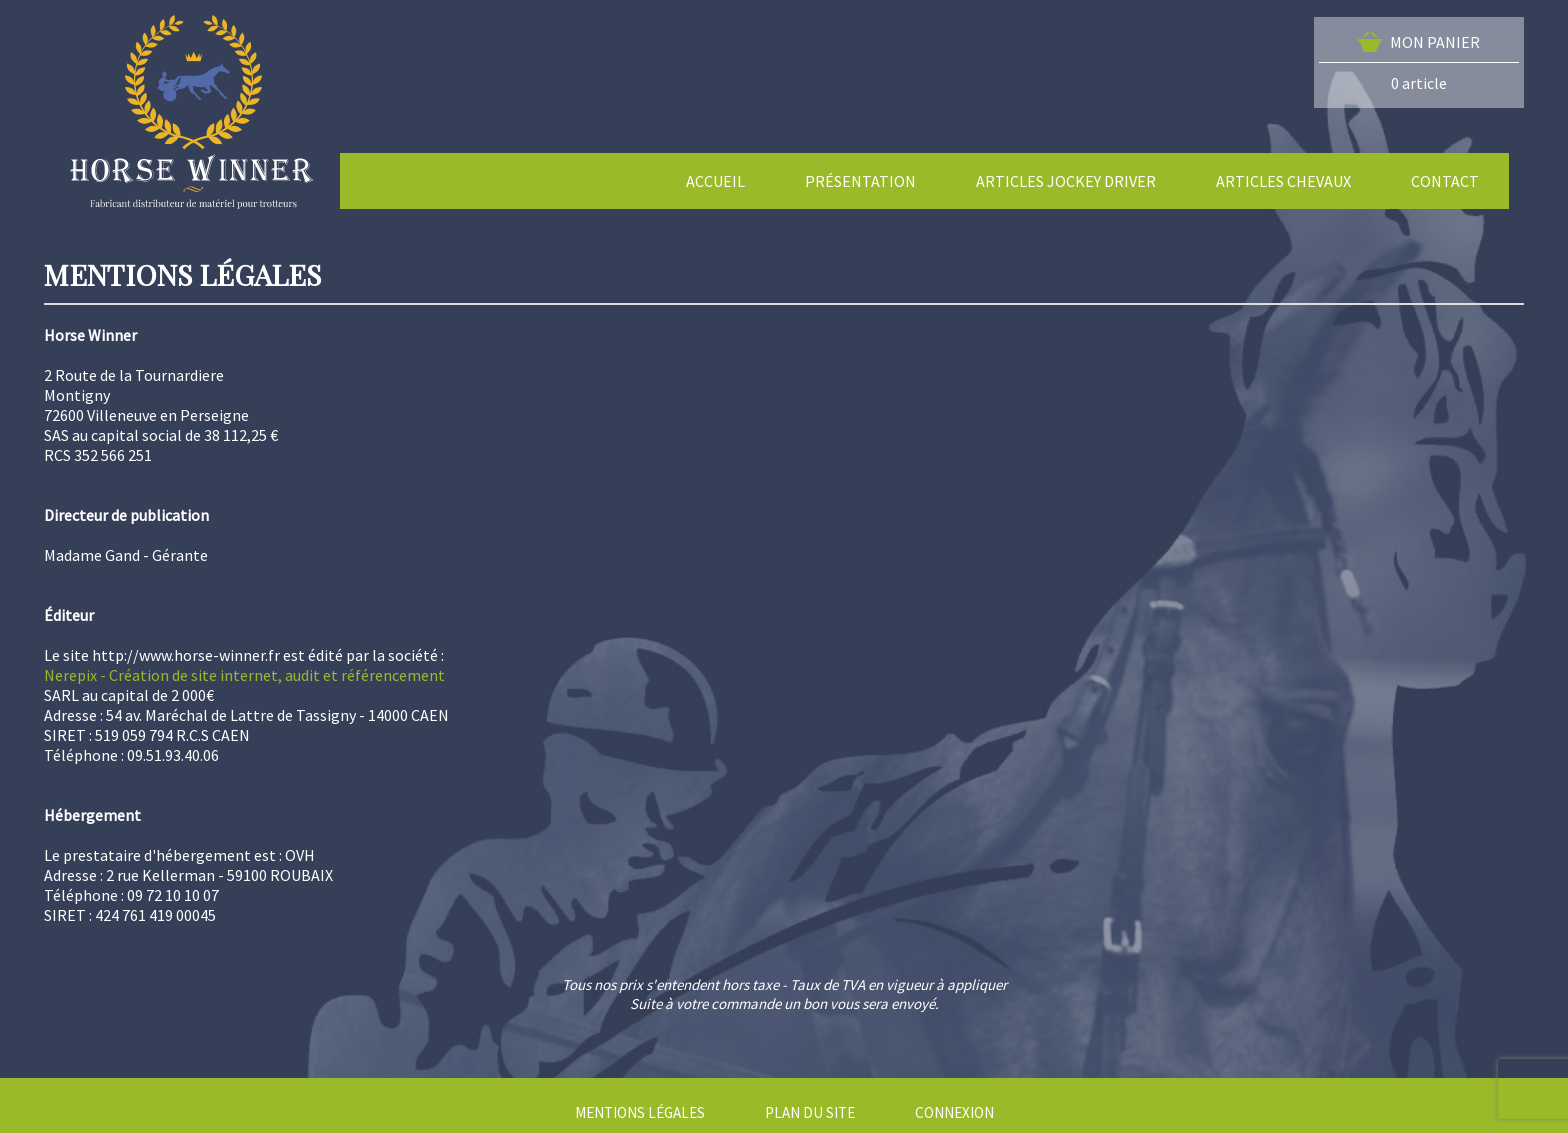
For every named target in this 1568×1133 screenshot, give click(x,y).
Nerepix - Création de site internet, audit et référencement (244, 675)
